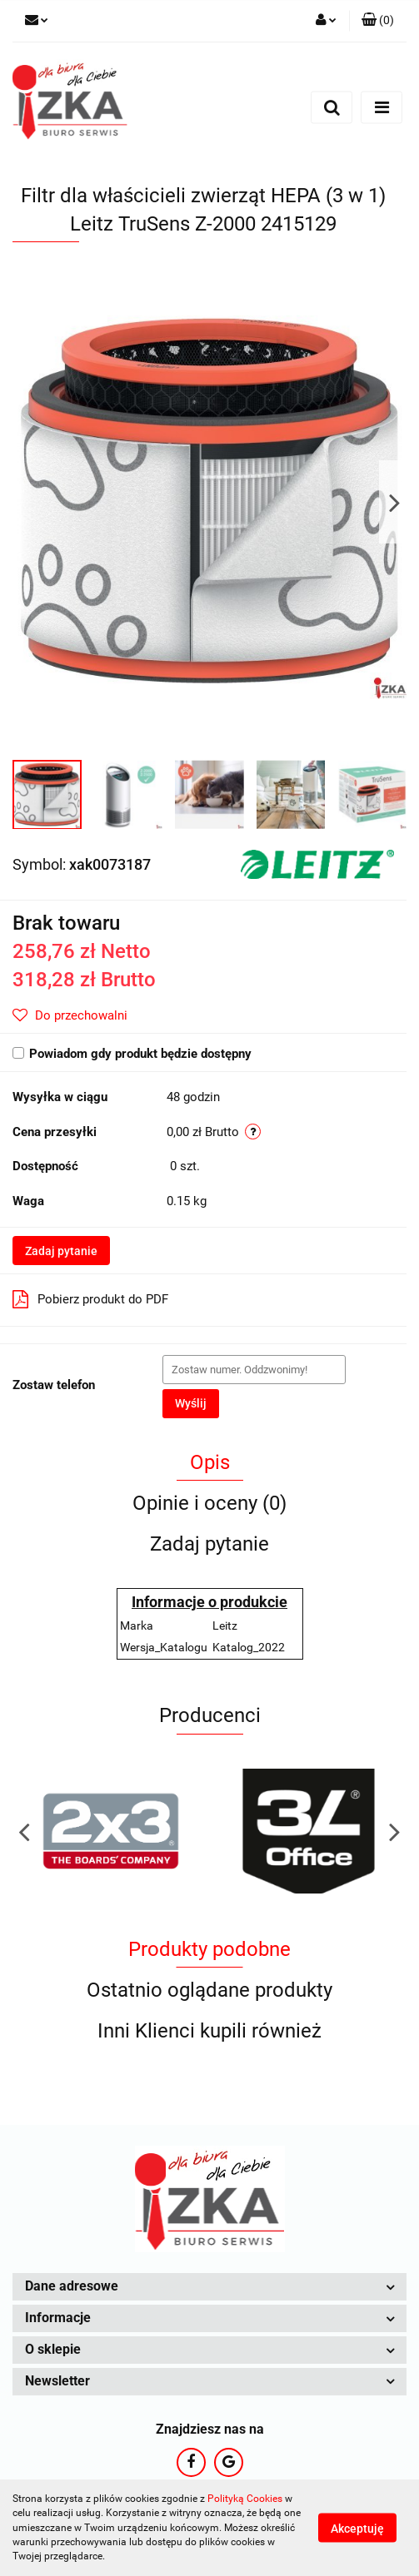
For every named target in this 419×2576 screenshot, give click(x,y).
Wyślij (191, 1403)
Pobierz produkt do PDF (90, 1299)
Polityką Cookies (244, 2498)
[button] (378, 21)
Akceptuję (357, 2528)
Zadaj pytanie (61, 1251)
